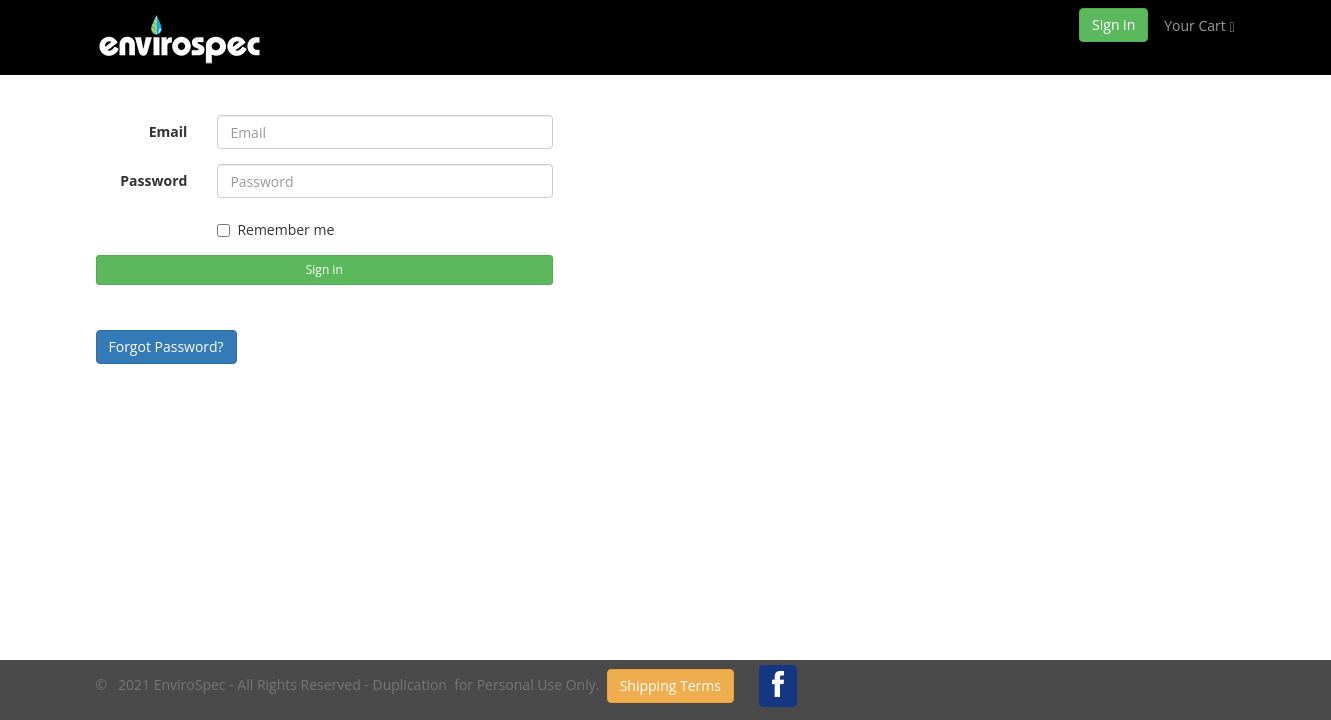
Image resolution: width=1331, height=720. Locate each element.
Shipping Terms (670, 685)
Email (168, 131)
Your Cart (1199, 25)
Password (153, 180)
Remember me (275, 229)
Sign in (1113, 24)
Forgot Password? (166, 346)
